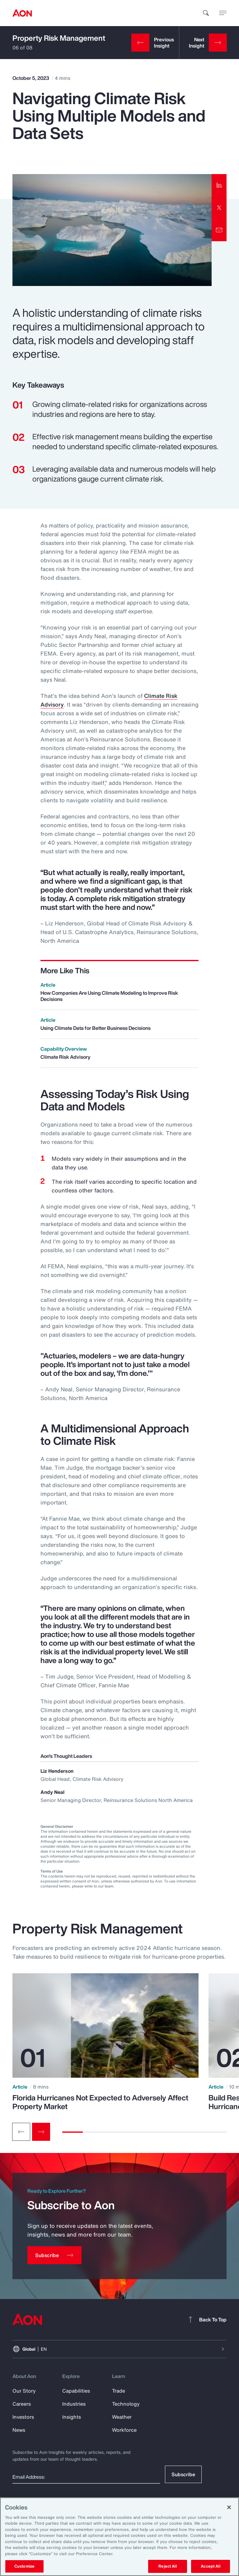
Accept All (210, 2566)
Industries (74, 2404)
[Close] (229, 2507)
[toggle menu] (223, 12)
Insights (71, 2417)
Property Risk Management (58, 38)
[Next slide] (41, 2132)
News (18, 2430)
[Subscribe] (54, 2255)
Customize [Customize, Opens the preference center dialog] (24, 2566)
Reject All (167, 2566)
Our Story (24, 2390)
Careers (21, 2404)
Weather (122, 2417)
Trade (118, 2390)
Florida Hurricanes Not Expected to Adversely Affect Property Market (100, 2102)
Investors (23, 2417)
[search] (206, 13)
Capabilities (76, 2390)
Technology (126, 2404)
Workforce (124, 2430)
